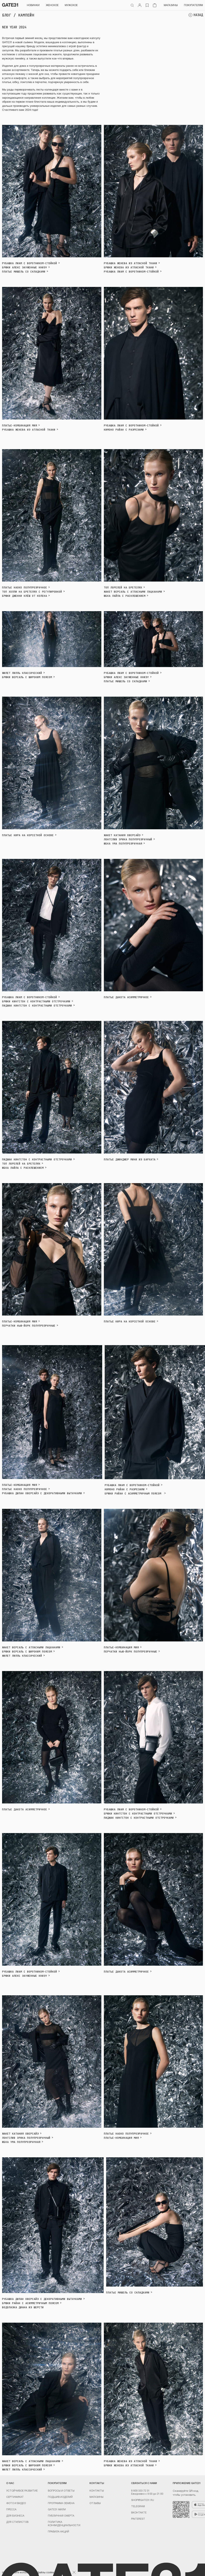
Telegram (138, 2506)
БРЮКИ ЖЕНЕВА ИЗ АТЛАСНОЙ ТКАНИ (129, 267)
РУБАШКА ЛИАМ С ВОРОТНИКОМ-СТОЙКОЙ (29, 263)
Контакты (96, 2490)
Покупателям (193, 5)
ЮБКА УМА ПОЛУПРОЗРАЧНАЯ (123, 843)
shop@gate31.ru (142, 2499)
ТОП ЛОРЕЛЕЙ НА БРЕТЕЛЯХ (123, 587)
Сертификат (15, 2496)
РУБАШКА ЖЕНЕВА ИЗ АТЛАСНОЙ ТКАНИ (130, 263)
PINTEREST (138, 2518)
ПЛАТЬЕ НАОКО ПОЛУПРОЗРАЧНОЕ (24, 587)
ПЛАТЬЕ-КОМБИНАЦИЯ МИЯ (19, 425)
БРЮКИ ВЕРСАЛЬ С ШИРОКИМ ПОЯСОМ (27, 677)
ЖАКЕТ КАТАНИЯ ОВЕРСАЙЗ (122, 835)
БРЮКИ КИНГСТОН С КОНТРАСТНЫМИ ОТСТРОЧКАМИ (36, 1001)
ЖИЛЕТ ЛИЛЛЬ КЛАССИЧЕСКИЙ (22, 673)
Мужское (71, 5)
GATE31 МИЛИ (57, 2509)
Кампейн (26, 15)
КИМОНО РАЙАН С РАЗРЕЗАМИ (124, 429)
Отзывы (95, 2503)
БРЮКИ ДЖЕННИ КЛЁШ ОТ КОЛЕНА (24, 596)
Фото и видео (16, 2503)
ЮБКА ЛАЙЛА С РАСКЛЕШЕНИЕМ (124, 596)
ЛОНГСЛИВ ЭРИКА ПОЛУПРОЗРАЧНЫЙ (128, 839)
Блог (6, 15)
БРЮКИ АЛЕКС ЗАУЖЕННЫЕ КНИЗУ (24, 267)
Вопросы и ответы (61, 2490)
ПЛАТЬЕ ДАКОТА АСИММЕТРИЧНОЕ (126, 997)
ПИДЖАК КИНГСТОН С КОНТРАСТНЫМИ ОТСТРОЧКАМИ (37, 1005)
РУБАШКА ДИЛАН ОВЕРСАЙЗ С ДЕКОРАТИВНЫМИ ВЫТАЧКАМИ (42, 1493)
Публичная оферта (61, 2515)
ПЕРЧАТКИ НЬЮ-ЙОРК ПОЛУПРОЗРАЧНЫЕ (28, 1325)
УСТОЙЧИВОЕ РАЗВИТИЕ (22, 2490)
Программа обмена (61, 2503)
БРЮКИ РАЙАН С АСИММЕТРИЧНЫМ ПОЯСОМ (134, 1493)
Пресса (11, 2509)
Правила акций (58, 2531)
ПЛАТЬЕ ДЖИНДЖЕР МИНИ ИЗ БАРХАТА (129, 1159)
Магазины (171, 5)
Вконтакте (139, 2512)
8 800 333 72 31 (140, 2490)
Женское (52, 5)
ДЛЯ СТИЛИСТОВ (17, 2521)
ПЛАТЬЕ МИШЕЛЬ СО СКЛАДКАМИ (23, 271)
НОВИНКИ (33, 5)
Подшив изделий (60, 2496)
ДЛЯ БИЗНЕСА (15, 2515)
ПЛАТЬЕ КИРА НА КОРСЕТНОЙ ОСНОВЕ (28, 835)
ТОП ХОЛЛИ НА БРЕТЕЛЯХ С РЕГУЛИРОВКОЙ (32, 591)
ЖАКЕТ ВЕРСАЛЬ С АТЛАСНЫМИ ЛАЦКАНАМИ (133, 591)
